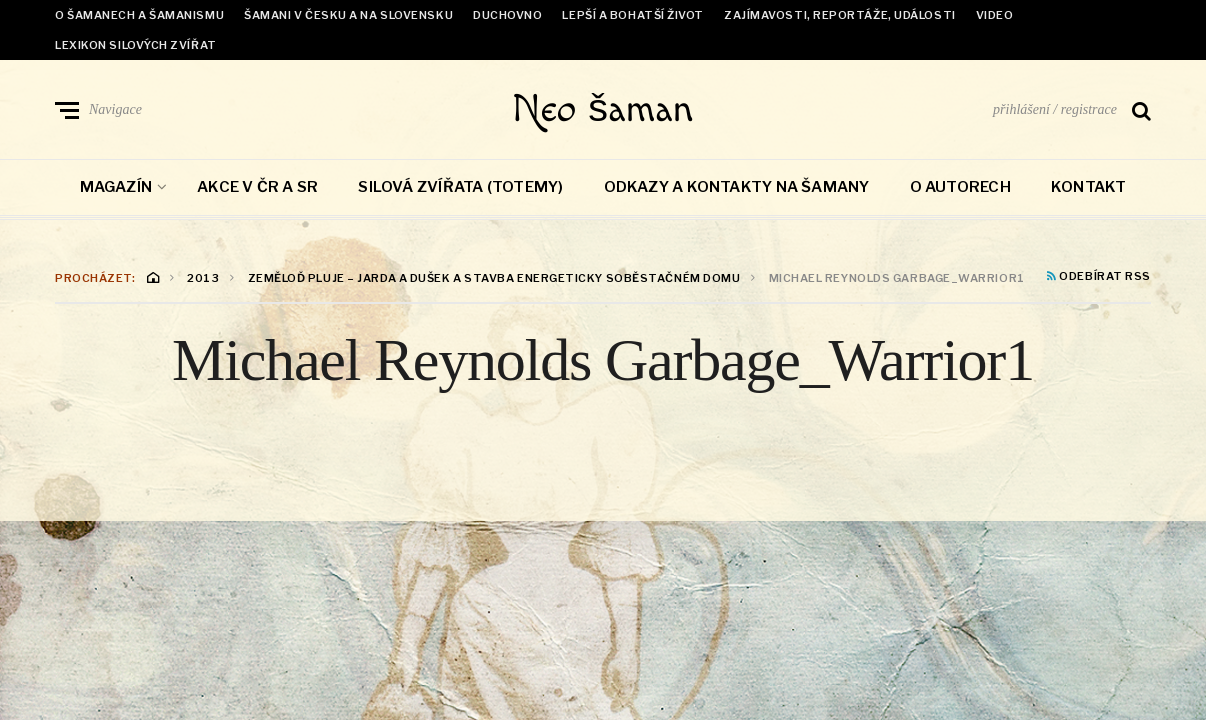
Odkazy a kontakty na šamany (737, 188)
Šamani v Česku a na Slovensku (348, 15)
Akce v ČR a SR (257, 188)
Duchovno (507, 15)
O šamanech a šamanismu (139, 15)
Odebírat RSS (1099, 278)
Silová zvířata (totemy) (460, 188)
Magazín (116, 188)
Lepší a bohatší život (633, 15)
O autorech (960, 188)
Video (995, 15)
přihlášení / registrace (1055, 109)
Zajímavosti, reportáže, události (840, 15)
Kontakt (1089, 188)
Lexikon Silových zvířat (136, 45)
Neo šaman (603, 110)
